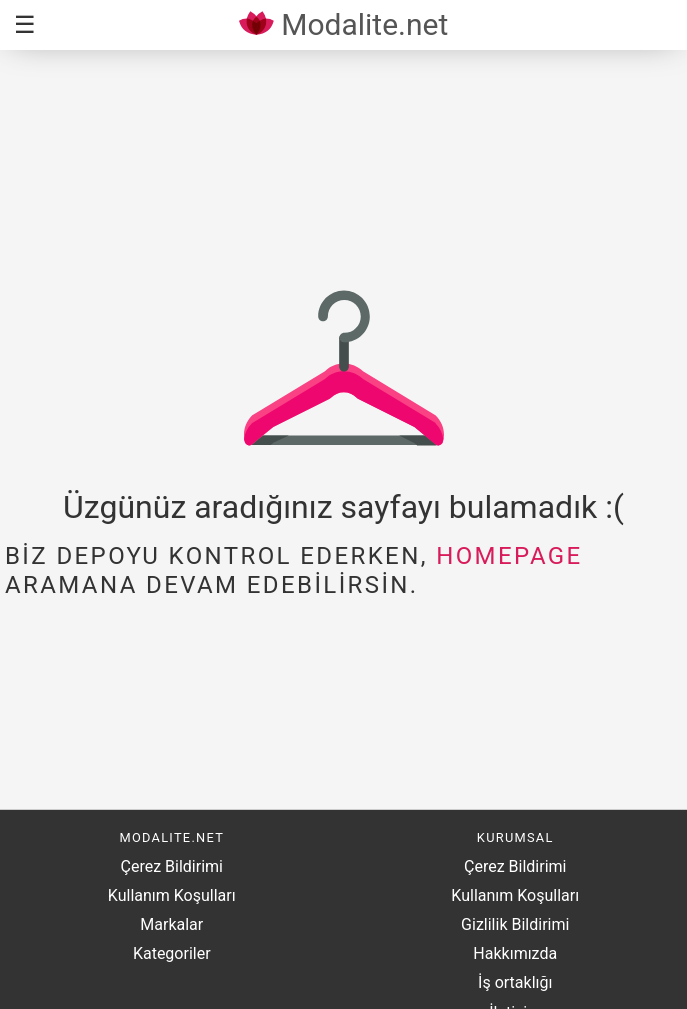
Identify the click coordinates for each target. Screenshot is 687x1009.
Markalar (171, 924)
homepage (509, 556)
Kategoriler (172, 953)
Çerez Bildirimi (172, 866)
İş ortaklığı (515, 982)
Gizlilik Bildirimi (515, 924)
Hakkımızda (515, 953)
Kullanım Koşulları (172, 895)
